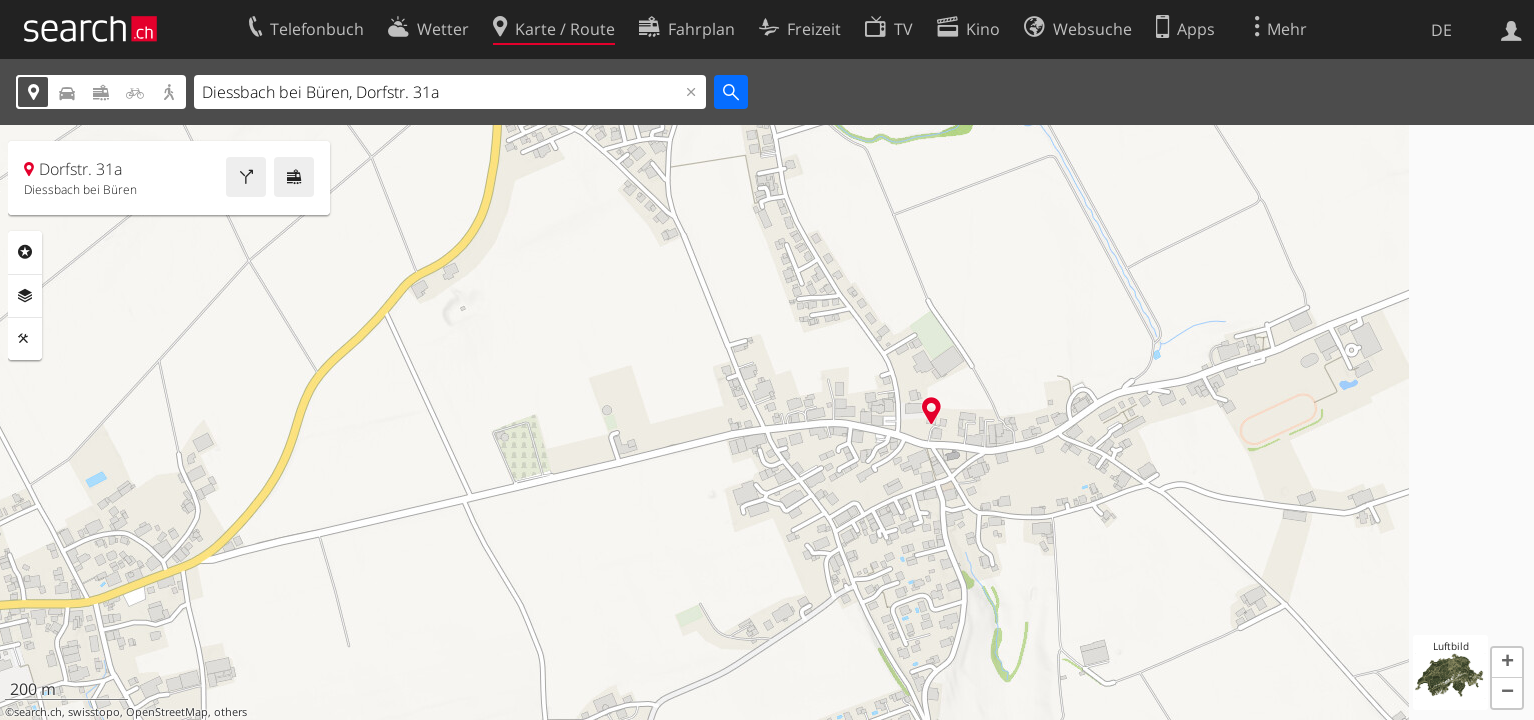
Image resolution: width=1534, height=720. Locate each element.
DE (1441, 30)
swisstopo (94, 712)
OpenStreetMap (167, 712)
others (230, 712)
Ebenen (25, 296)
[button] (1507, 663)
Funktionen (25, 339)
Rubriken (25, 252)
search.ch (38, 712)
